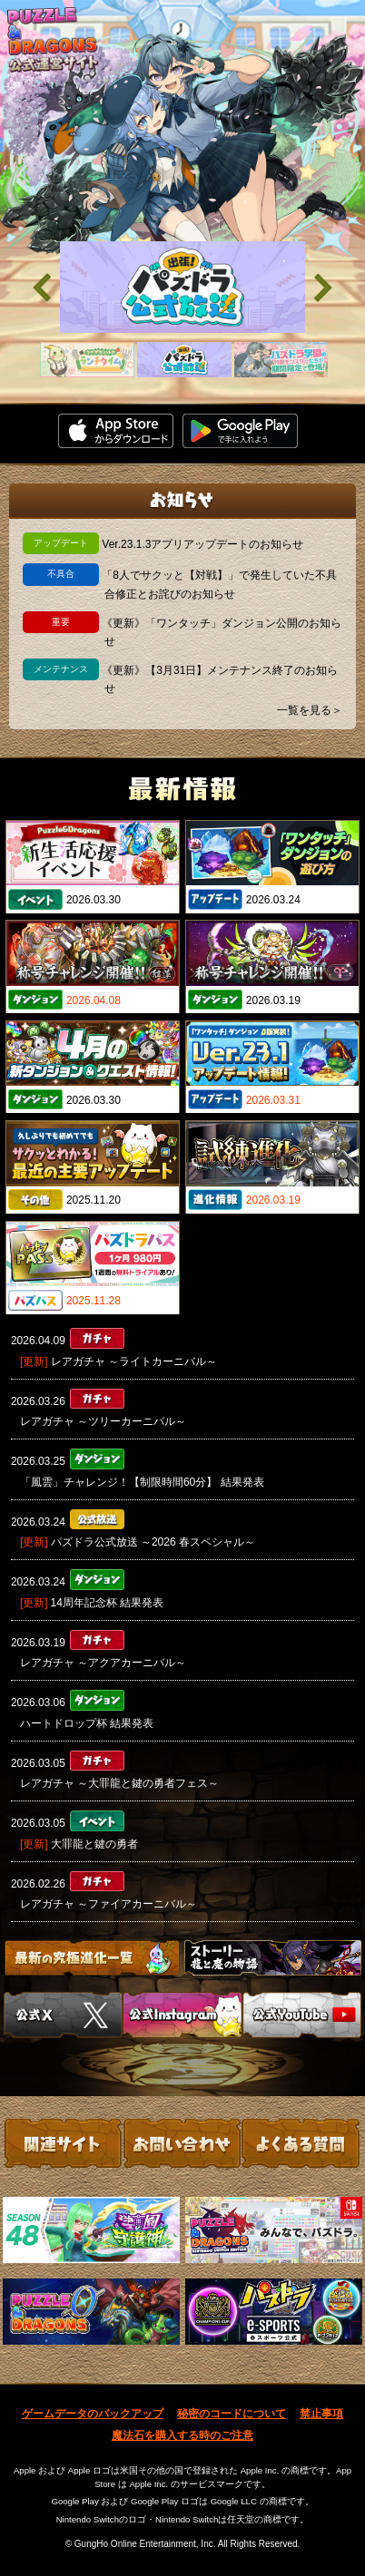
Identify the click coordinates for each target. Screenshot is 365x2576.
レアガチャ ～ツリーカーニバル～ (103, 1421)
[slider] (182, 287)
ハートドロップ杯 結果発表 (86, 1723)
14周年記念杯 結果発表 (107, 1602)
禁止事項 (321, 2413)
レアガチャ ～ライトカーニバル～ (134, 1361)
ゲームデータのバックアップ (92, 2413)
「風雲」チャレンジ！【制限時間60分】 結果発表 (142, 1482)
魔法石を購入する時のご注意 (182, 2435)
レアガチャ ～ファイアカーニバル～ (108, 1904)
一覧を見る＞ (309, 710)
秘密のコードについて (231, 2413)
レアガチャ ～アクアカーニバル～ (103, 1662)
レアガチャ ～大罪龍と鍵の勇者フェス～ (119, 1783)
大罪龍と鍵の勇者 (94, 1844)
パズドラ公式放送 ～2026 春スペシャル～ (153, 1542)
